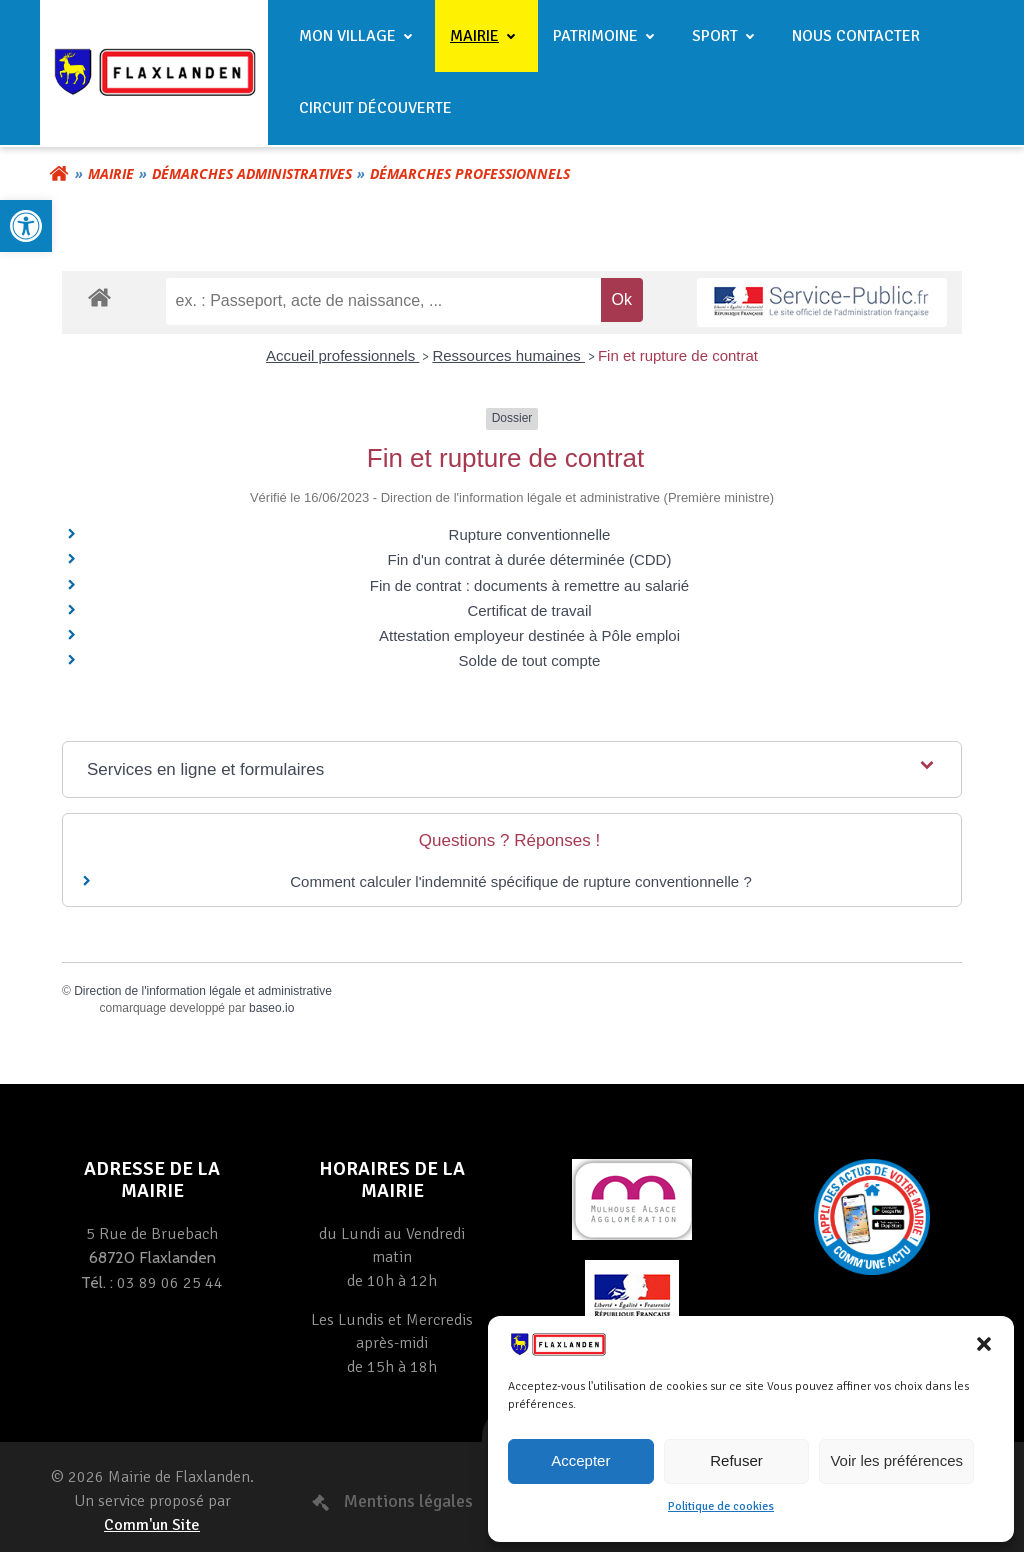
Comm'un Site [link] (152, 1525)
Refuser (736, 1460)
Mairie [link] (486, 36)
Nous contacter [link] (856, 36)
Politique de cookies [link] (721, 1506)
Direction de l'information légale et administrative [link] (203, 991)
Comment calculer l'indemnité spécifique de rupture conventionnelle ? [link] (520, 881)
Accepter (580, 1460)
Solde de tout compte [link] (530, 660)
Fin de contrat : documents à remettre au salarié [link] (529, 585)
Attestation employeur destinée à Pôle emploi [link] (529, 635)
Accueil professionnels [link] (342, 355)
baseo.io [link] (271, 1008)
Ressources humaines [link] (508, 355)
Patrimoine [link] (607, 36)
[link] (26, 226)
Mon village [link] (359, 36)
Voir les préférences (896, 1460)
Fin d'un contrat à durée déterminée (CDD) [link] (530, 559)
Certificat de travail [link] (529, 610)
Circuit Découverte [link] (375, 108)
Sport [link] (727, 36)
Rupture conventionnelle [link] (530, 534)
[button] (984, 1344)
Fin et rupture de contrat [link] (678, 355)
